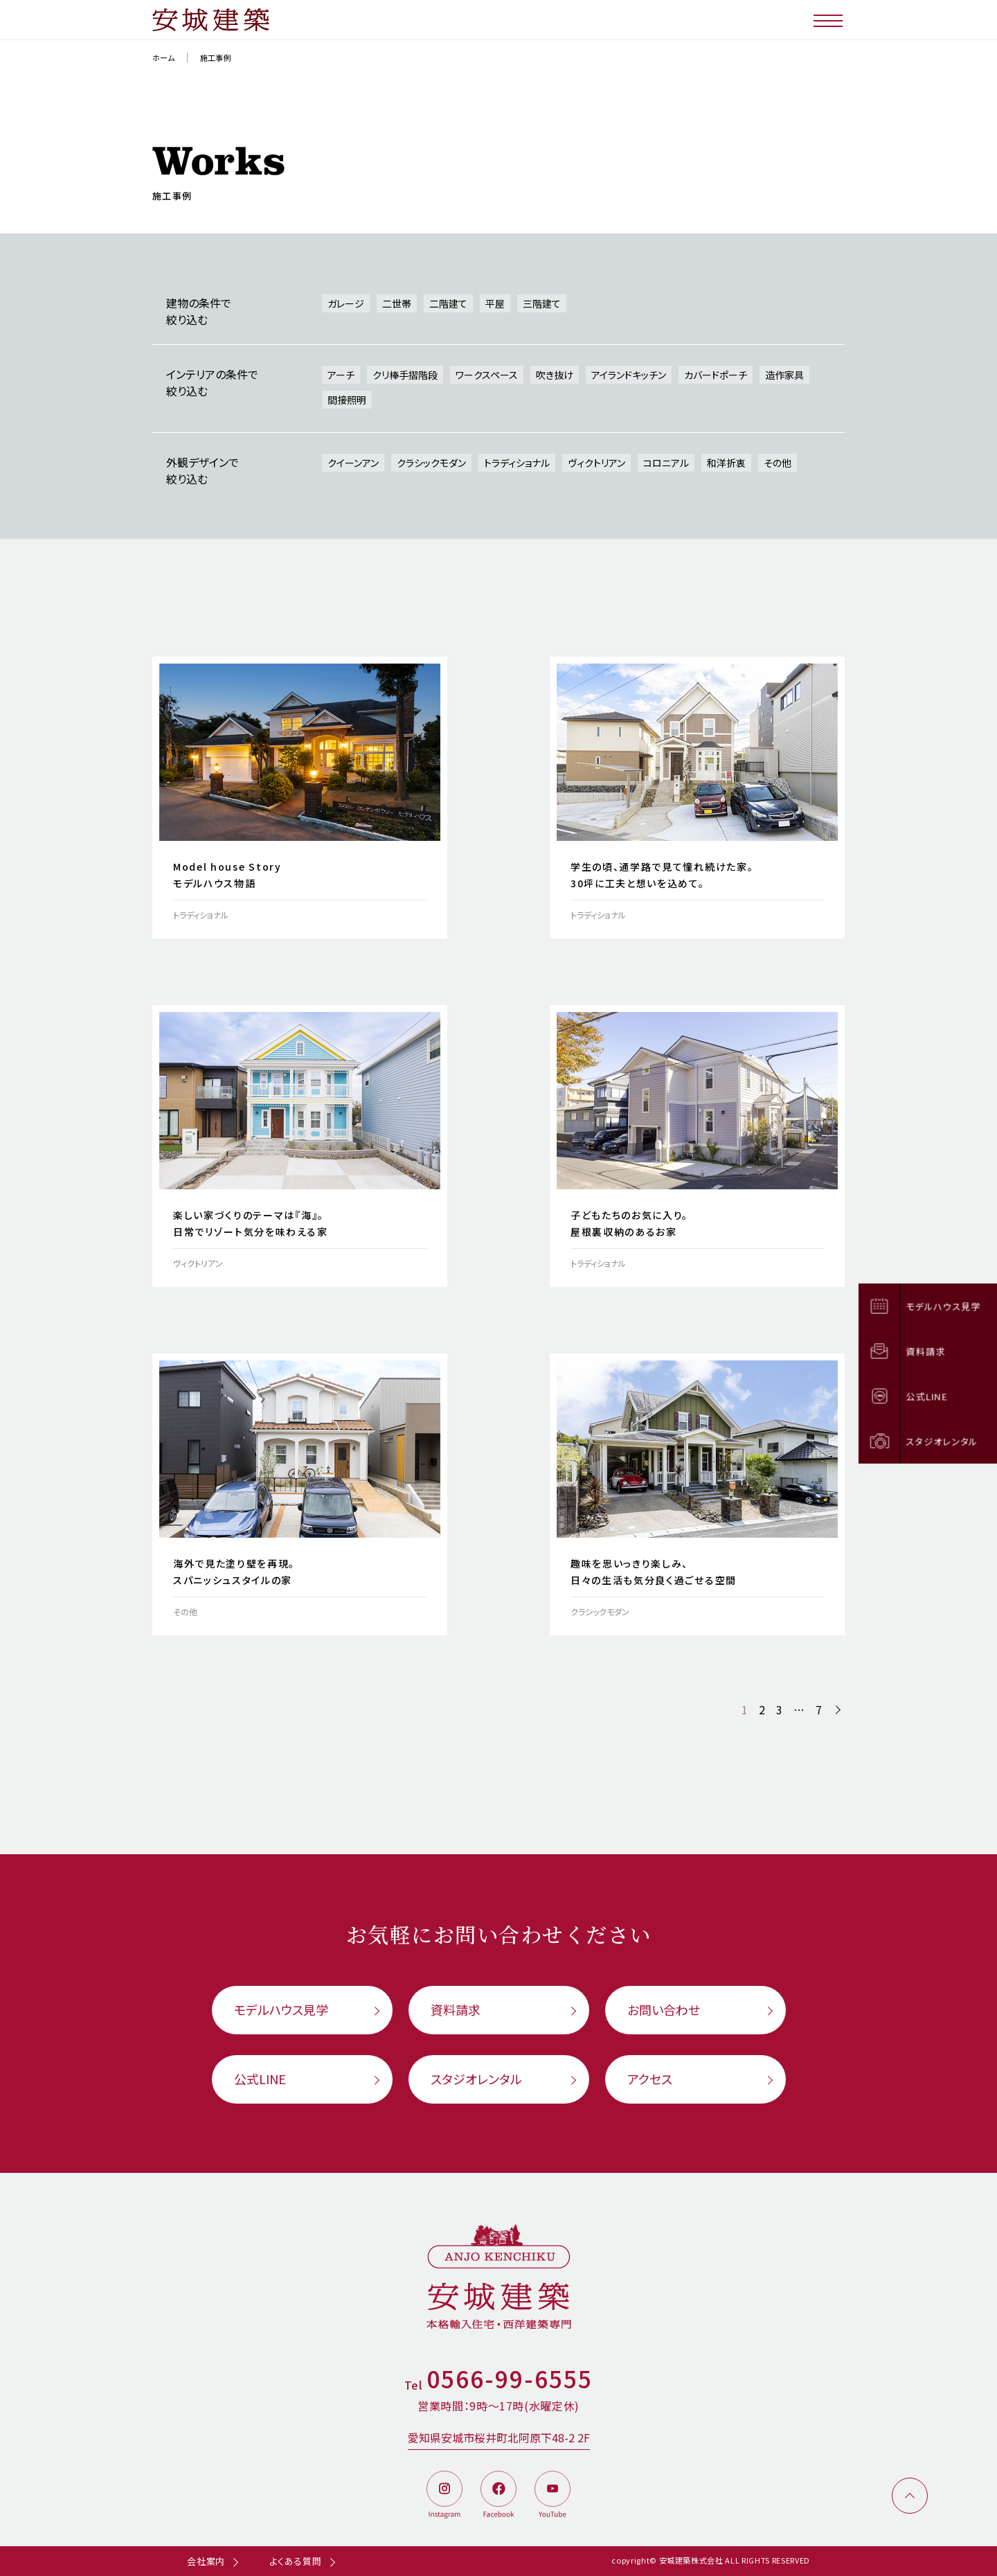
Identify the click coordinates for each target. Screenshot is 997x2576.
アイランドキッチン (628, 375)
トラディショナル (517, 463)
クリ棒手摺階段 (405, 375)
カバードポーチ (715, 375)
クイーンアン (353, 463)
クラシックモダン (431, 463)
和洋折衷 (726, 463)
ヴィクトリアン (596, 463)
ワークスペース (487, 375)
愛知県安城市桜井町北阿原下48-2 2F (499, 2437)
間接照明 (346, 400)
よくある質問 (295, 2561)
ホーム (163, 57)
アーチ (340, 375)
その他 (777, 463)
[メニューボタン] (829, 19)
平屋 (495, 303)
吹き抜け (554, 375)
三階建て (542, 303)
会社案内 (206, 2561)
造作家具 (784, 375)
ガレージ (345, 303)
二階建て (448, 303)
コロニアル (666, 463)
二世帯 (396, 303)
